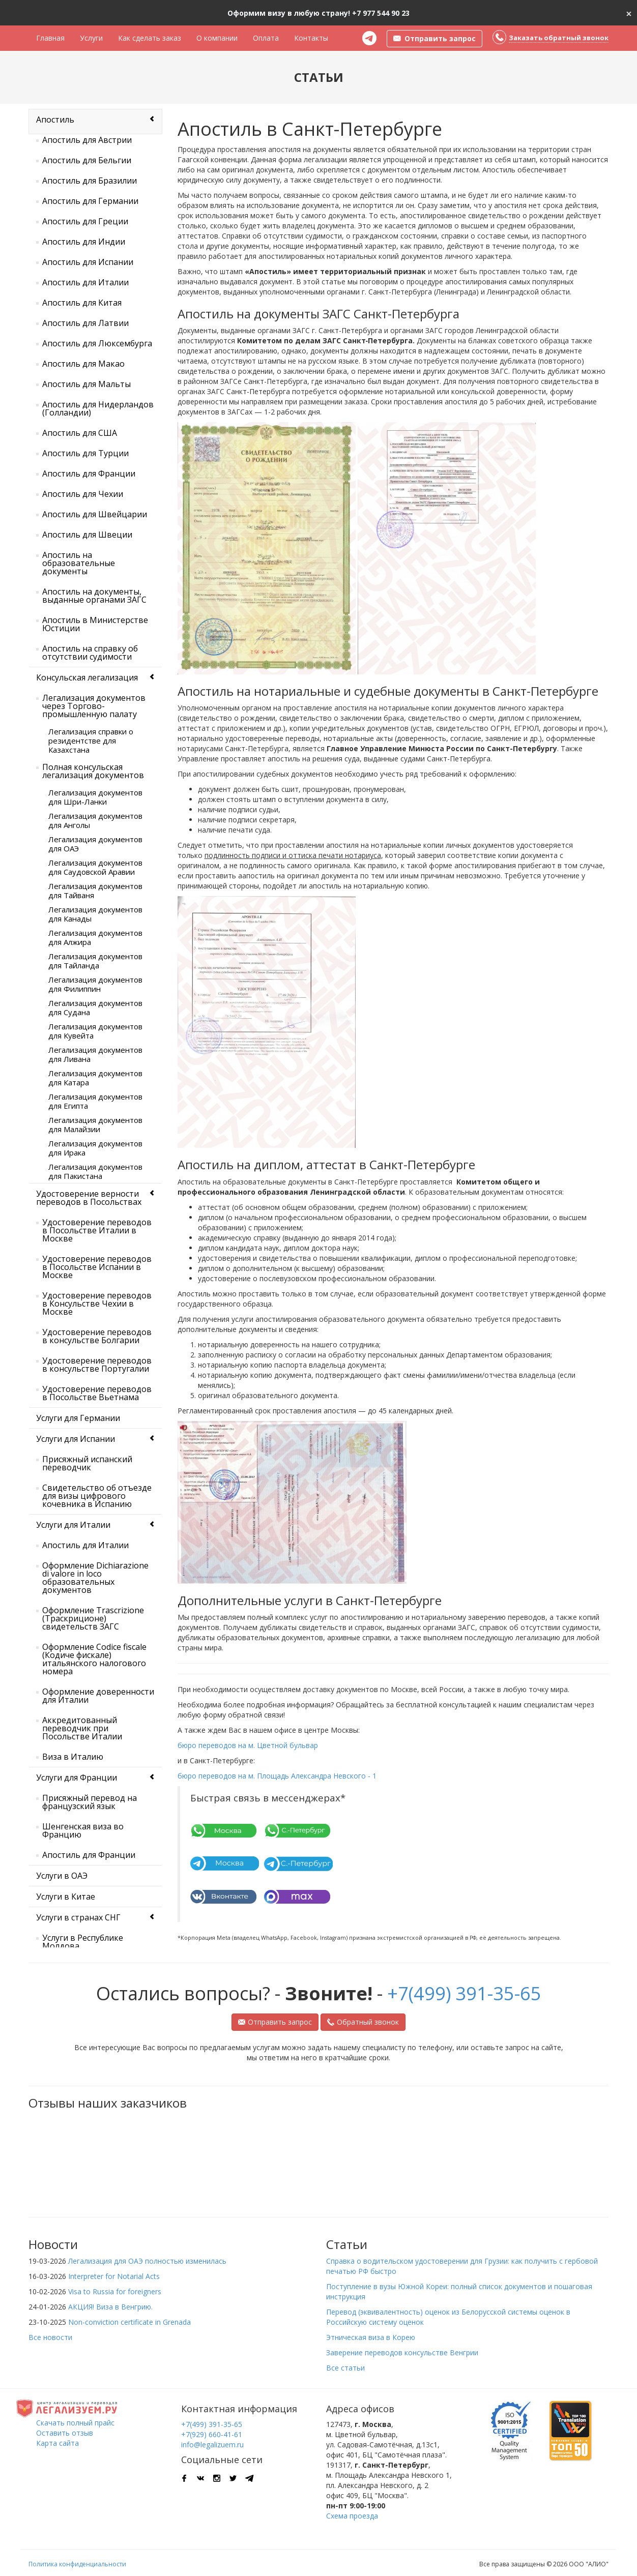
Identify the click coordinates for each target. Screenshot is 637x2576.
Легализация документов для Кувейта (95, 1031)
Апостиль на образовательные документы (78, 563)
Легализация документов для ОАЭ (95, 843)
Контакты (311, 38)
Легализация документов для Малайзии (95, 1124)
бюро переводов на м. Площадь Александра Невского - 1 (277, 1776)
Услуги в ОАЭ (62, 1875)
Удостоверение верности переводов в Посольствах (88, 1197)
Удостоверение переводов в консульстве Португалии (97, 1364)
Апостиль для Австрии (87, 139)
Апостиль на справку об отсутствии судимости (90, 652)
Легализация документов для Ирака (95, 1148)
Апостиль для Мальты (86, 384)
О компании (217, 38)
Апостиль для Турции (85, 453)
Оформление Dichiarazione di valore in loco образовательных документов (95, 1577)
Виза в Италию (72, 1756)
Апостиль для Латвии (85, 323)
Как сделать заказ (149, 38)
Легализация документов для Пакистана (95, 1171)
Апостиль (55, 119)
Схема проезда (352, 2516)
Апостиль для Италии (85, 282)
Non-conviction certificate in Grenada (129, 2322)
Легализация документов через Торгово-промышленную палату (94, 706)
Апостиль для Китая (82, 302)
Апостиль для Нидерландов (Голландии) (98, 408)
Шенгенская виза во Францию (83, 1830)
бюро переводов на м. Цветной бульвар (248, 1745)
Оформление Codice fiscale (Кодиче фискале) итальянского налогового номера (94, 1659)
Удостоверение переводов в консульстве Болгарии (97, 1336)
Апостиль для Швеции (87, 534)
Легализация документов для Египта (95, 1101)
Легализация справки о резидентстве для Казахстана (90, 740)
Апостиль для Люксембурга (97, 343)
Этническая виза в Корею (370, 2337)
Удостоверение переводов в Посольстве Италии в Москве (97, 1230)
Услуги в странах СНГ (78, 1917)
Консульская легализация (87, 677)
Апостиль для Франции (88, 473)
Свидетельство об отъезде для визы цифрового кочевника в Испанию (97, 1495)
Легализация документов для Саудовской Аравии (95, 867)
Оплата (266, 38)
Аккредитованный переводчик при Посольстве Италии (82, 1728)
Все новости (50, 2337)
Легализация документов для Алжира (95, 937)
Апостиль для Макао (83, 363)
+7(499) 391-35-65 (464, 1993)
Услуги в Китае (65, 1896)
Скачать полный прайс (75, 2422)
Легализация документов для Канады (95, 914)
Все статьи (345, 2368)
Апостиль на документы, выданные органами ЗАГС (94, 595)
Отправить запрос (275, 2022)
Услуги (91, 38)
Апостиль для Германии (90, 200)
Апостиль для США (79, 432)
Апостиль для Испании (87, 262)
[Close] (629, 12)
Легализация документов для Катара (95, 1077)
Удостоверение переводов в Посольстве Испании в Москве (97, 1267)
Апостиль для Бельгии (86, 160)
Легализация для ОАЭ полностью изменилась (147, 2261)
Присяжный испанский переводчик (87, 1463)
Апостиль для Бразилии (89, 180)
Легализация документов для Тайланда (95, 960)
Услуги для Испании (75, 1438)
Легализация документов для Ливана (95, 1054)
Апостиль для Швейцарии (94, 514)
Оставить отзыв (64, 2433)
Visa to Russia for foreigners (114, 2291)
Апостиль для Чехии (82, 493)
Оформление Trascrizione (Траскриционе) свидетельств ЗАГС (93, 1618)
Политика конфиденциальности (77, 2564)
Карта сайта (57, 2443)
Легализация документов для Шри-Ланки (95, 797)
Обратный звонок (363, 2022)
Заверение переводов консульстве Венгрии (402, 2352)
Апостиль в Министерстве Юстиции (95, 624)
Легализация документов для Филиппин (95, 984)
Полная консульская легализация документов (93, 771)
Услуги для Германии (78, 1418)
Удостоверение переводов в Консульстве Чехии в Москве (97, 1303)
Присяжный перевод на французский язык (89, 1802)
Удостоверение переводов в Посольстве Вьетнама (97, 1393)
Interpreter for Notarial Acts (114, 2276)
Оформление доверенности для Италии (98, 1695)
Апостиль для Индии (83, 241)
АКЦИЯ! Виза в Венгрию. (110, 2307)
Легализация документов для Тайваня (95, 890)
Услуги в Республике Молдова (82, 1941)
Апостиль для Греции (85, 221)
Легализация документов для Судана (95, 1007)
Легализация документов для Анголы (95, 820)
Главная (50, 38)
